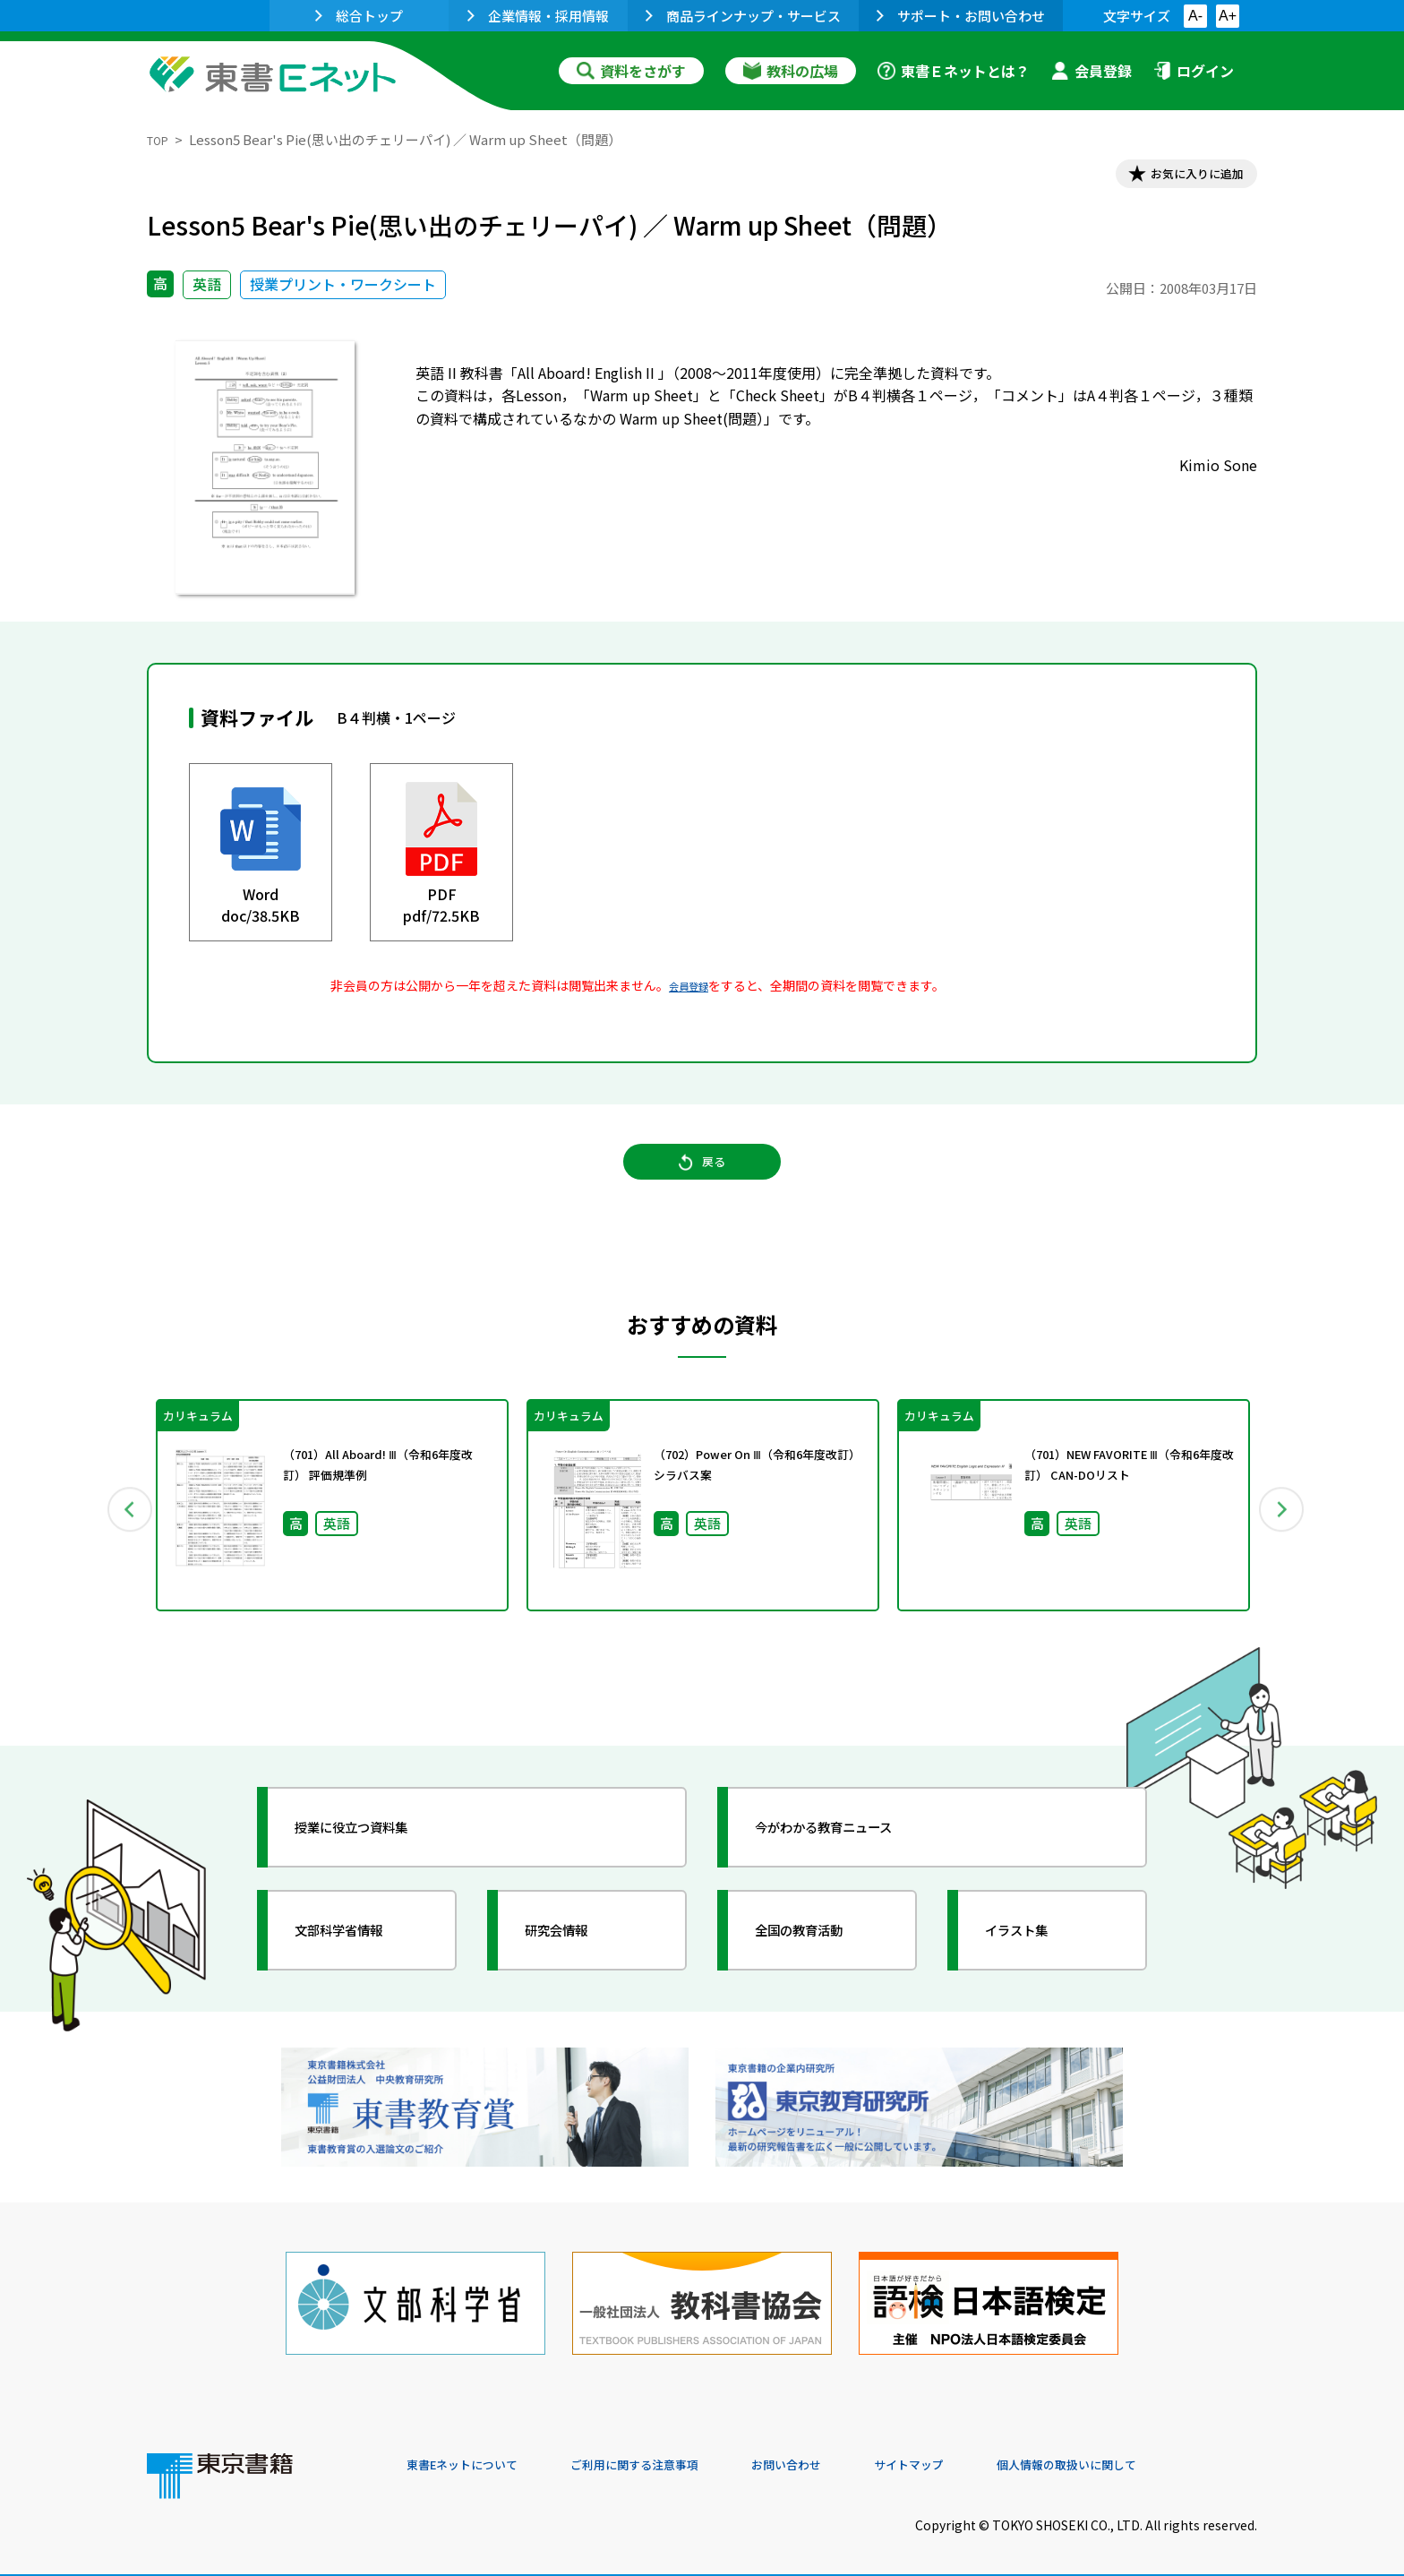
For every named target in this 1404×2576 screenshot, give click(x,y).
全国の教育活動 (820, 1956)
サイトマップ (989, 2454)
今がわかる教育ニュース (852, 1853)
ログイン (1193, 71)
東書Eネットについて (475, 2454)
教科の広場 (790, 71)
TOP (161, 139)
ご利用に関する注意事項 (676, 2454)
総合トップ (359, 15)
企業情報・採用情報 (538, 15)
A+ (1228, 15)
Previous (121, 1531)
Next (1283, 1531)
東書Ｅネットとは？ (954, 71)
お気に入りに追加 (1180, 177)
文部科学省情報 (360, 1956)
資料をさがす (631, 71)
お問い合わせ (851, 2454)
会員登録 (1091, 71)
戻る (702, 1183)
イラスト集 (1034, 1956)
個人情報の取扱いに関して (1171, 2454)
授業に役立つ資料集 (376, 1853)
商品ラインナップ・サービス (743, 15)
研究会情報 (574, 1956)
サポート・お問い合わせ (961, 15)
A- (1195, 15)
